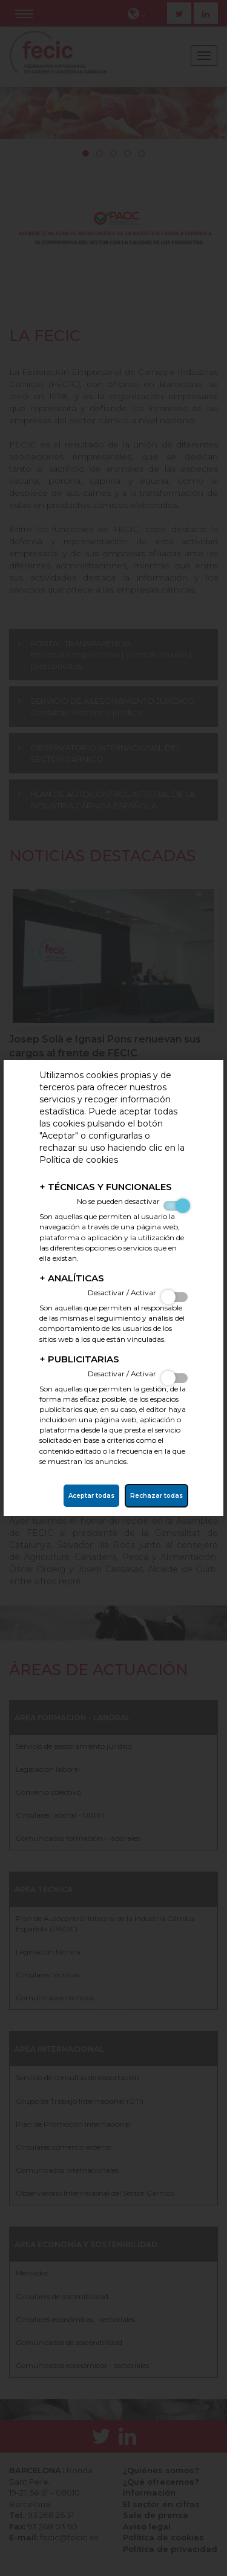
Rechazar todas (156, 1496)
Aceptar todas (91, 1496)
